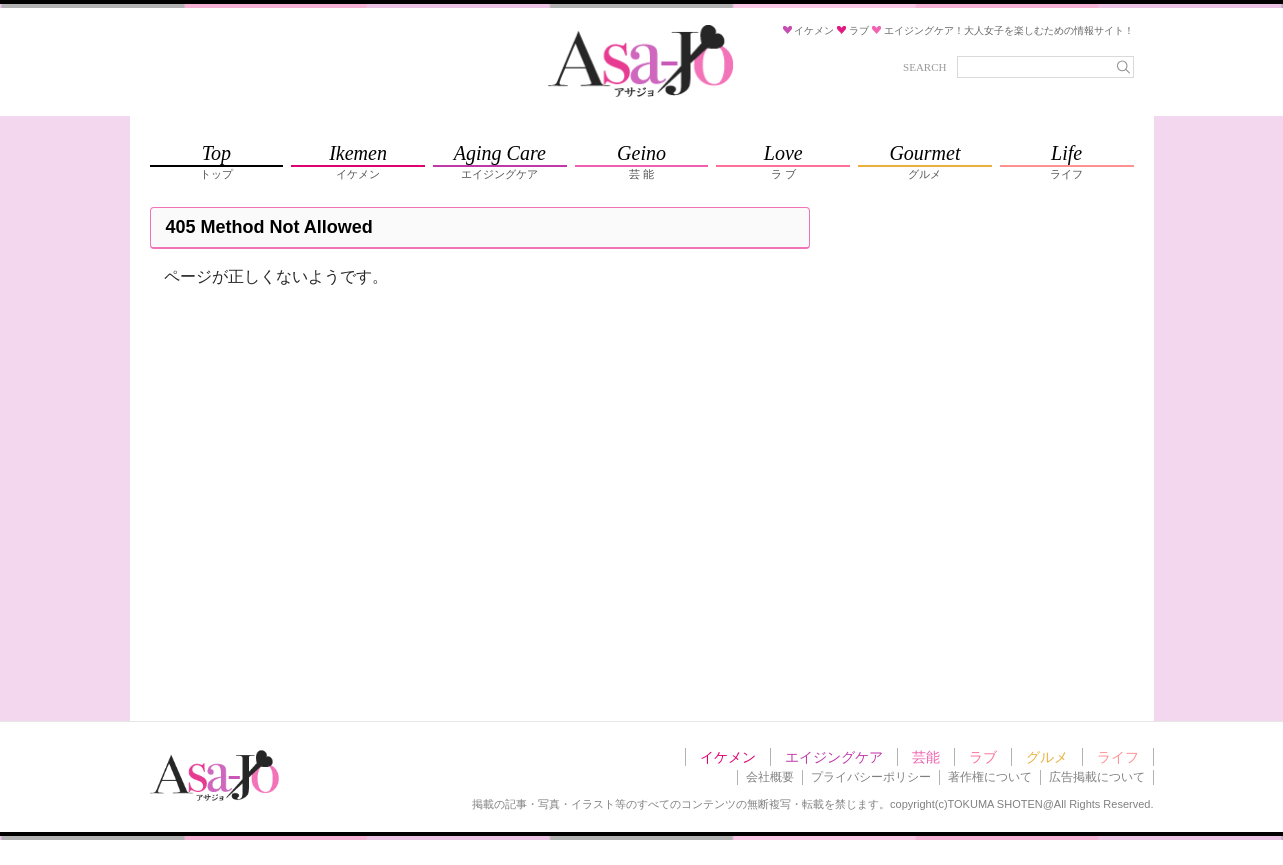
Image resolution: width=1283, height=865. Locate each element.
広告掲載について (1097, 777)
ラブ (983, 757)
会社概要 (770, 777)
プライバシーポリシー (871, 777)
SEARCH (924, 67)
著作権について (990, 777)
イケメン (728, 757)
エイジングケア (834, 757)
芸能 (926, 757)
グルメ (1047, 757)
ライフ (1118, 757)
